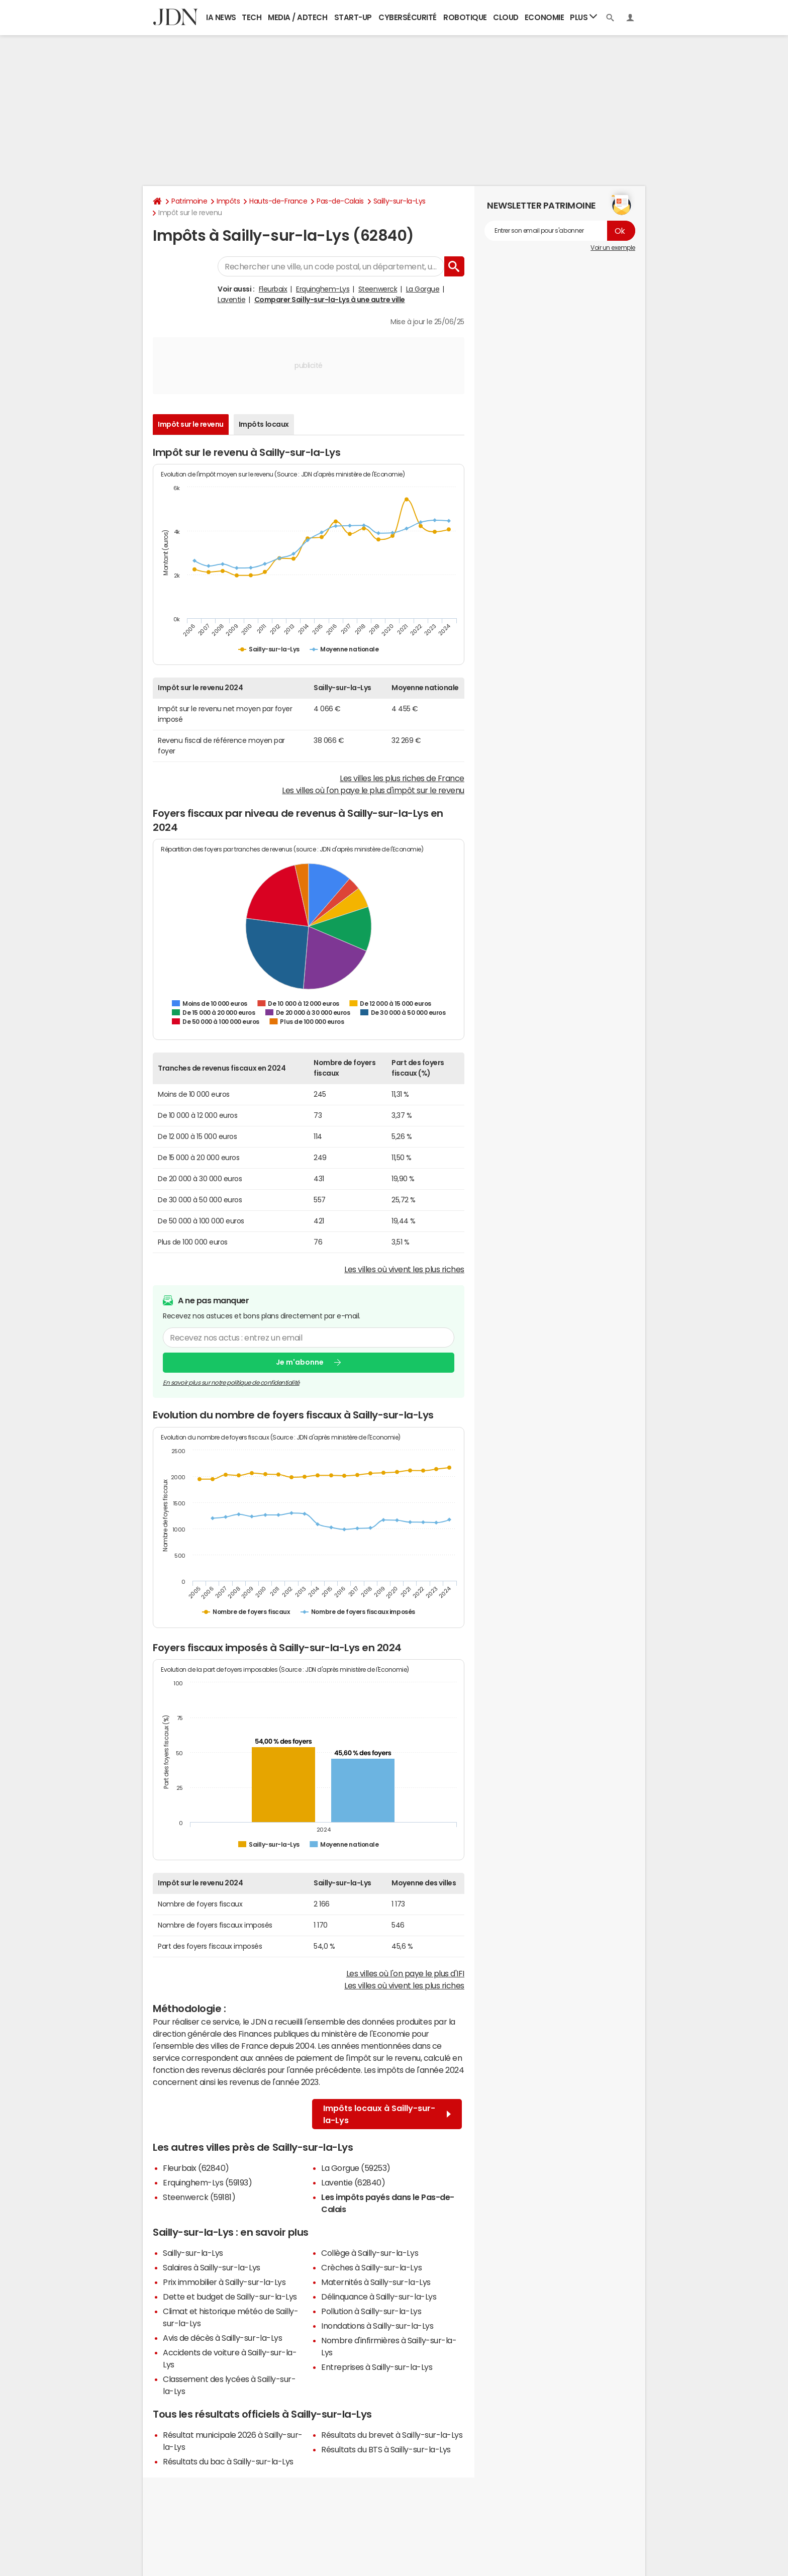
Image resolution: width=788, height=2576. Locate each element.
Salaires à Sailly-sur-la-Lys (211, 2267)
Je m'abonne (300, 1362)
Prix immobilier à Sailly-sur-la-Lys (224, 2282)
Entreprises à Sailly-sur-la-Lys (376, 2367)
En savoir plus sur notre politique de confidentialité (231, 1383)
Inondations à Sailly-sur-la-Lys (377, 2326)
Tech (251, 17)
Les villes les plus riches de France (402, 778)
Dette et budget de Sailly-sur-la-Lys (230, 2297)
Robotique (465, 17)
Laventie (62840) (353, 2182)
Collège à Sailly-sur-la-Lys (369, 2253)
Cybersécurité (407, 17)
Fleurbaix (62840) (196, 2168)
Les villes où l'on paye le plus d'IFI (405, 1973)
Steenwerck (377, 289)
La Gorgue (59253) (355, 2168)
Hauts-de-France (278, 201)
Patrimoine (189, 201)
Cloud (506, 17)
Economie (544, 17)
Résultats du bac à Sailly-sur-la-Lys (228, 2461)
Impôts (228, 201)
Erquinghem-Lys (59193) (207, 2182)
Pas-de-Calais (340, 201)
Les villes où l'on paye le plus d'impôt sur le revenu (373, 790)
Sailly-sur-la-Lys (399, 201)
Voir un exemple (612, 248)
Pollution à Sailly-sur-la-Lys (371, 2311)
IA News (221, 17)
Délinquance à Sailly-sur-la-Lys (378, 2297)
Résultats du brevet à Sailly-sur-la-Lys (391, 2435)
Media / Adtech (297, 17)
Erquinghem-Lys (322, 289)
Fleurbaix (273, 289)
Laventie (231, 299)
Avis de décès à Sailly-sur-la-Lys (222, 2338)
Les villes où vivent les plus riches (404, 1269)
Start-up (353, 17)
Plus (583, 17)
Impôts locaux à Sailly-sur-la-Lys (387, 2114)
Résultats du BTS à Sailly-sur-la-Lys (386, 2449)
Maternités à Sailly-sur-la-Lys (376, 2282)
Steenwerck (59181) (199, 2197)
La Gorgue (423, 289)
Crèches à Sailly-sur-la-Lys (371, 2267)
